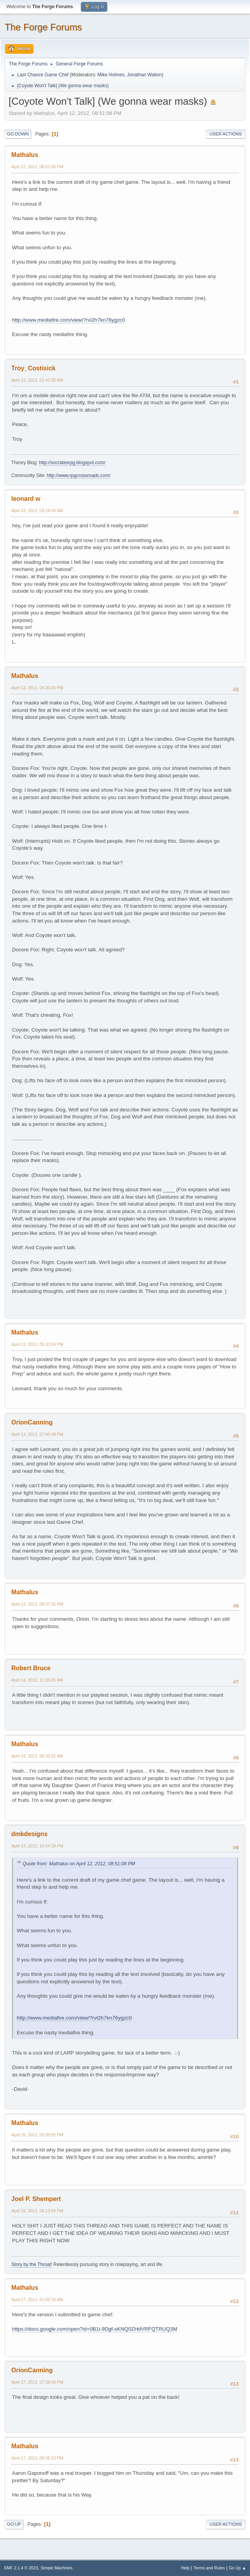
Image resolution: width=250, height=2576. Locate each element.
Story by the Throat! (31, 2264)
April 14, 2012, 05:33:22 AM (37, 1756)
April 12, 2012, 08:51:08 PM (37, 166)
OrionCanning (32, 1422)
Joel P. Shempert (36, 2199)
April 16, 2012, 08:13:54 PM (37, 2210)
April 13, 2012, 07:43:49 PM (37, 1434)
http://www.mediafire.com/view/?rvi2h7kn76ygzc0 (68, 320)
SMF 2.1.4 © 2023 (21, 2567)
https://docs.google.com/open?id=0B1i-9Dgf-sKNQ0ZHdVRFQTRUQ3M (94, 2329)
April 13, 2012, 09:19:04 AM (37, 510)
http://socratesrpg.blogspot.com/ (72, 462)
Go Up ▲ (237, 2567)
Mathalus (24, 154)
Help (185, 2567)
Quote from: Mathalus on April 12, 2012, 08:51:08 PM (79, 1863)
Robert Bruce (31, 1668)
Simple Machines (56, 2567)
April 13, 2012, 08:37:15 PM (37, 1604)
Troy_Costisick (33, 368)
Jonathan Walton (144, 74)
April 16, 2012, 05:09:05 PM (37, 2134)
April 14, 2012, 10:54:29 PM (37, 1846)
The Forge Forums (43, 27)
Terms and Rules (209, 2567)
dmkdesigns (29, 1834)
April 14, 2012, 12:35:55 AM (37, 1680)
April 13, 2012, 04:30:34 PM (37, 687)
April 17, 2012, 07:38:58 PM (37, 2382)
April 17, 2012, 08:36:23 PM (37, 2458)
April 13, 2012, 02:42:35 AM (37, 380)
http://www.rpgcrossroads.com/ (78, 475)
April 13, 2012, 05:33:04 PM (37, 1344)
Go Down (18, 134)
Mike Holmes (111, 74)
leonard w (25, 498)
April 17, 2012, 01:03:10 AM (37, 2299)
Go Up (14, 2524)
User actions (226, 134)
